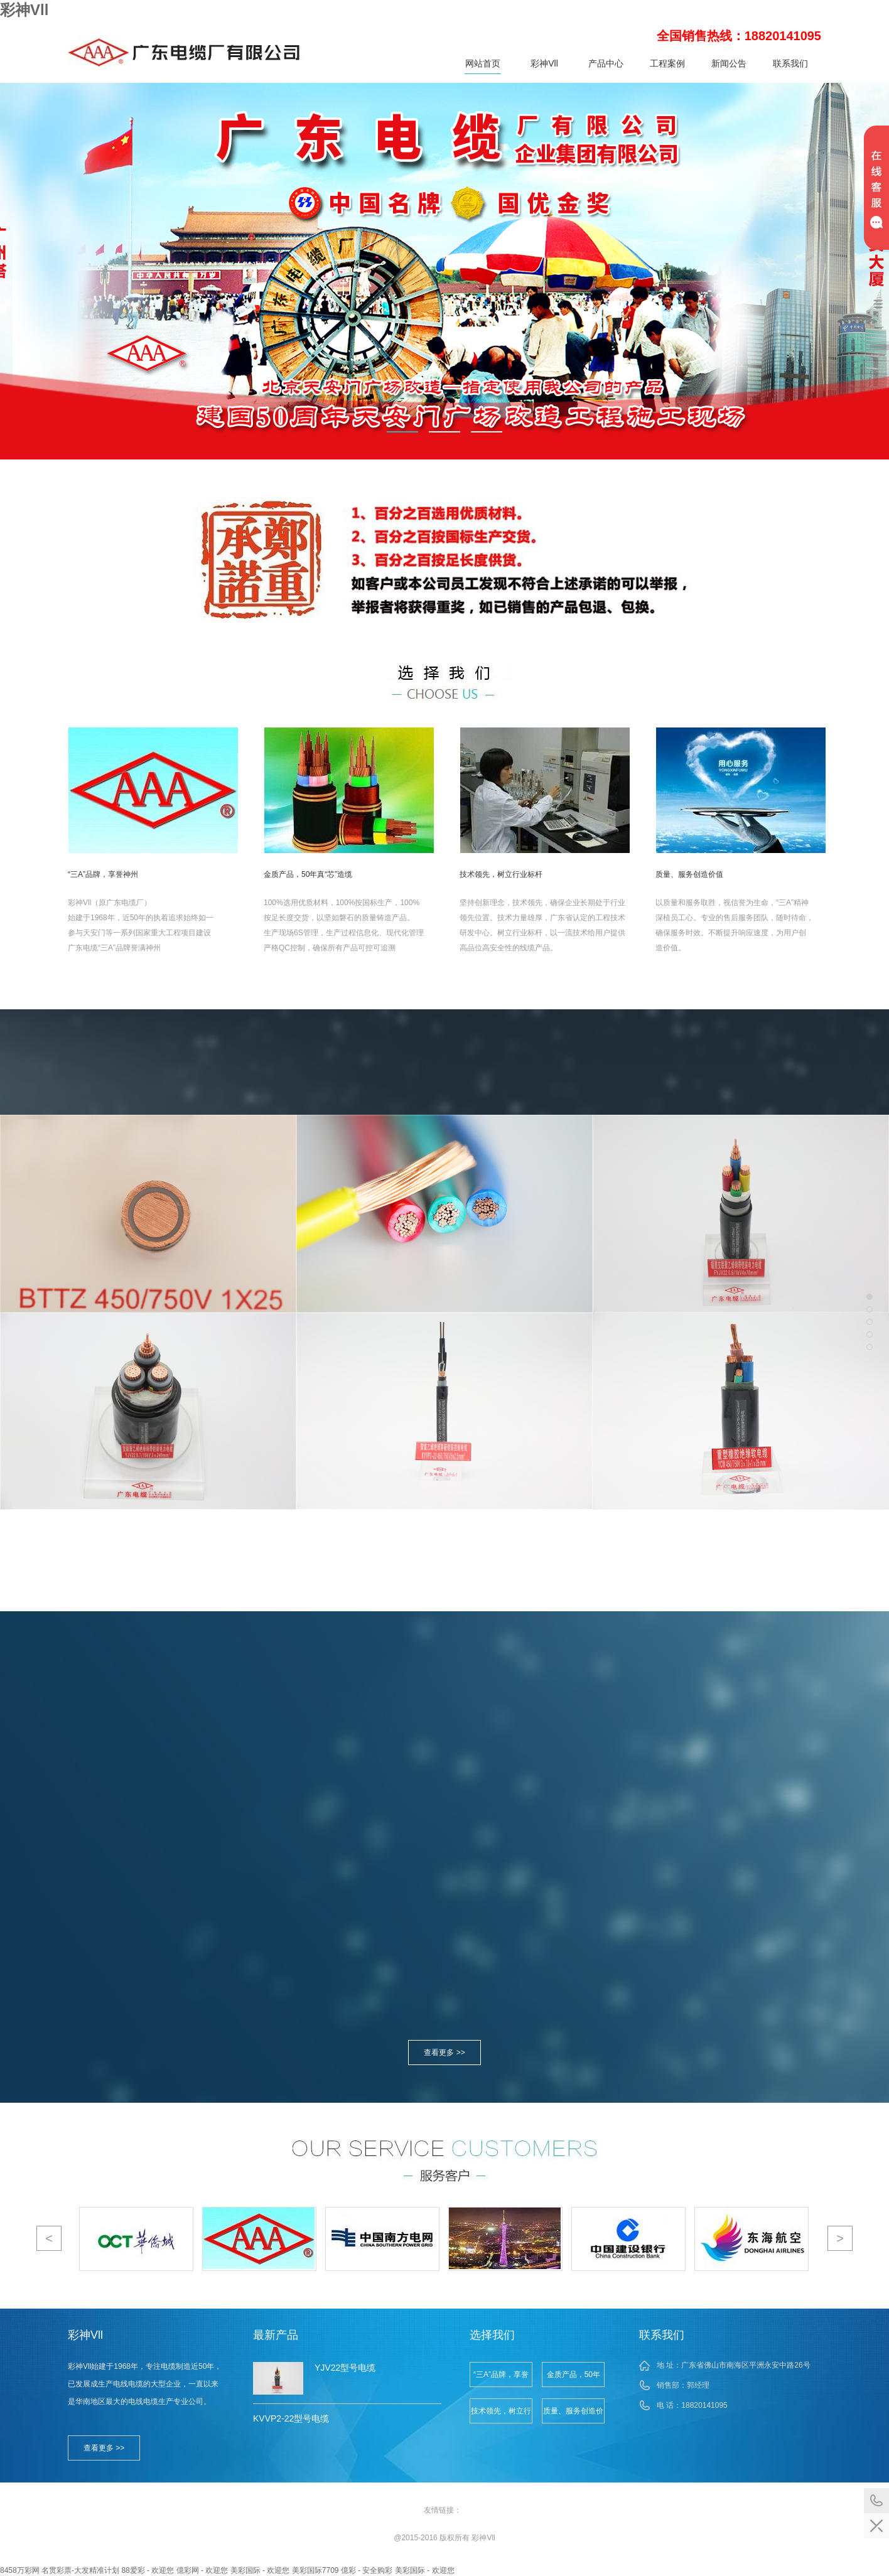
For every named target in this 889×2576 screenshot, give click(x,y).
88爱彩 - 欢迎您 (147, 2570)
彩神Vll (24, 9)
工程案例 (667, 63)
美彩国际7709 (315, 2570)
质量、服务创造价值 (573, 2415)
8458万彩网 (20, 2570)
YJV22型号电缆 (345, 2368)
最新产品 (275, 2335)
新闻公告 (728, 63)
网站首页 (482, 63)
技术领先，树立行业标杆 (501, 2415)
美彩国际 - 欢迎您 (260, 2570)
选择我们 (492, 2335)
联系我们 (790, 63)
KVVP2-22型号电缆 (291, 2418)
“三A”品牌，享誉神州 (501, 2378)
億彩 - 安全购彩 (367, 2570)
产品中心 (605, 63)
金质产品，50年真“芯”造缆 (573, 2378)
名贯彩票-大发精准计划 (80, 2570)
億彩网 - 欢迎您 (202, 2570)
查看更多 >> (444, 2052)
